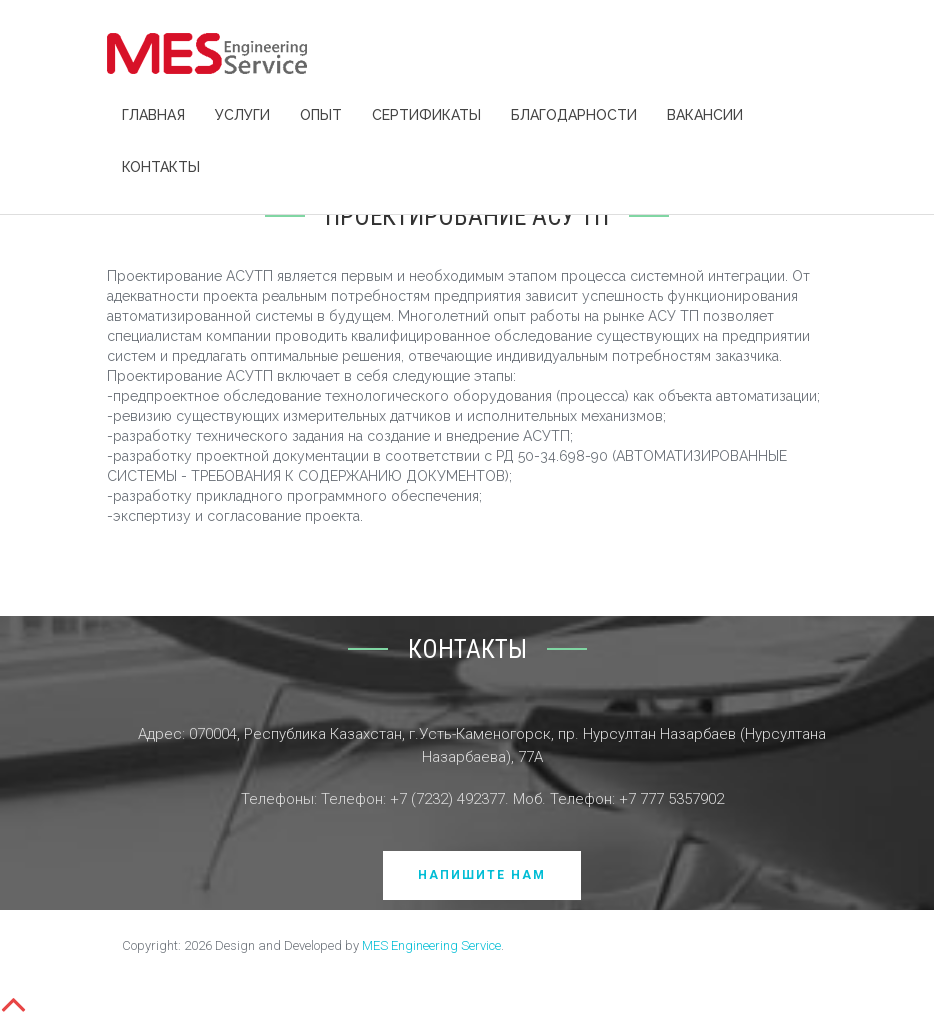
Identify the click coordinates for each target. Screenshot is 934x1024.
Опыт (321, 115)
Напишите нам (482, 875)
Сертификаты (426, 115)
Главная (153, 115)
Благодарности (574, 115)
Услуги (242, 115)
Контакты (161, 167)
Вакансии (705, 115)
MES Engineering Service (431, 945)
